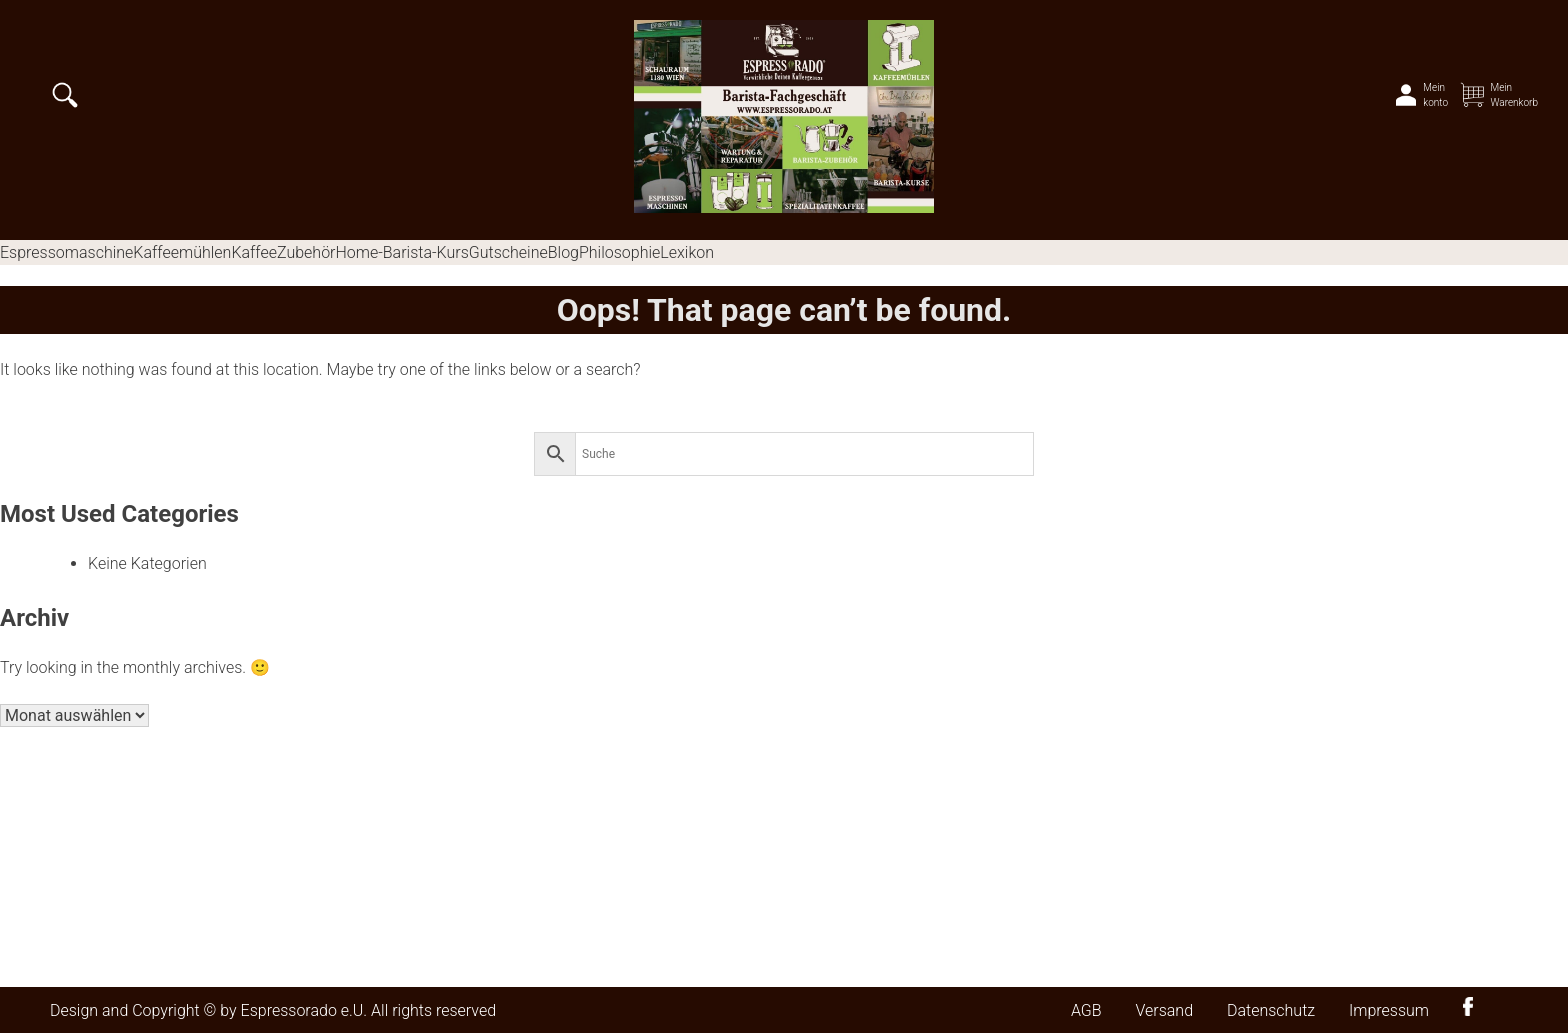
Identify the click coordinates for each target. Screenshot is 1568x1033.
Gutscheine (508, 252)
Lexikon (687, 252)
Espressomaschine (66, 252)
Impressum (1389, 1010)
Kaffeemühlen (182, 252)
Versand (1164, 1010)
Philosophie (619, 252)
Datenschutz (1271, 1010)
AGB (1086, 1010)
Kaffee (254, 252)
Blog (563, 252)
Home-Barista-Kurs (401, 252)
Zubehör (306, 252)
